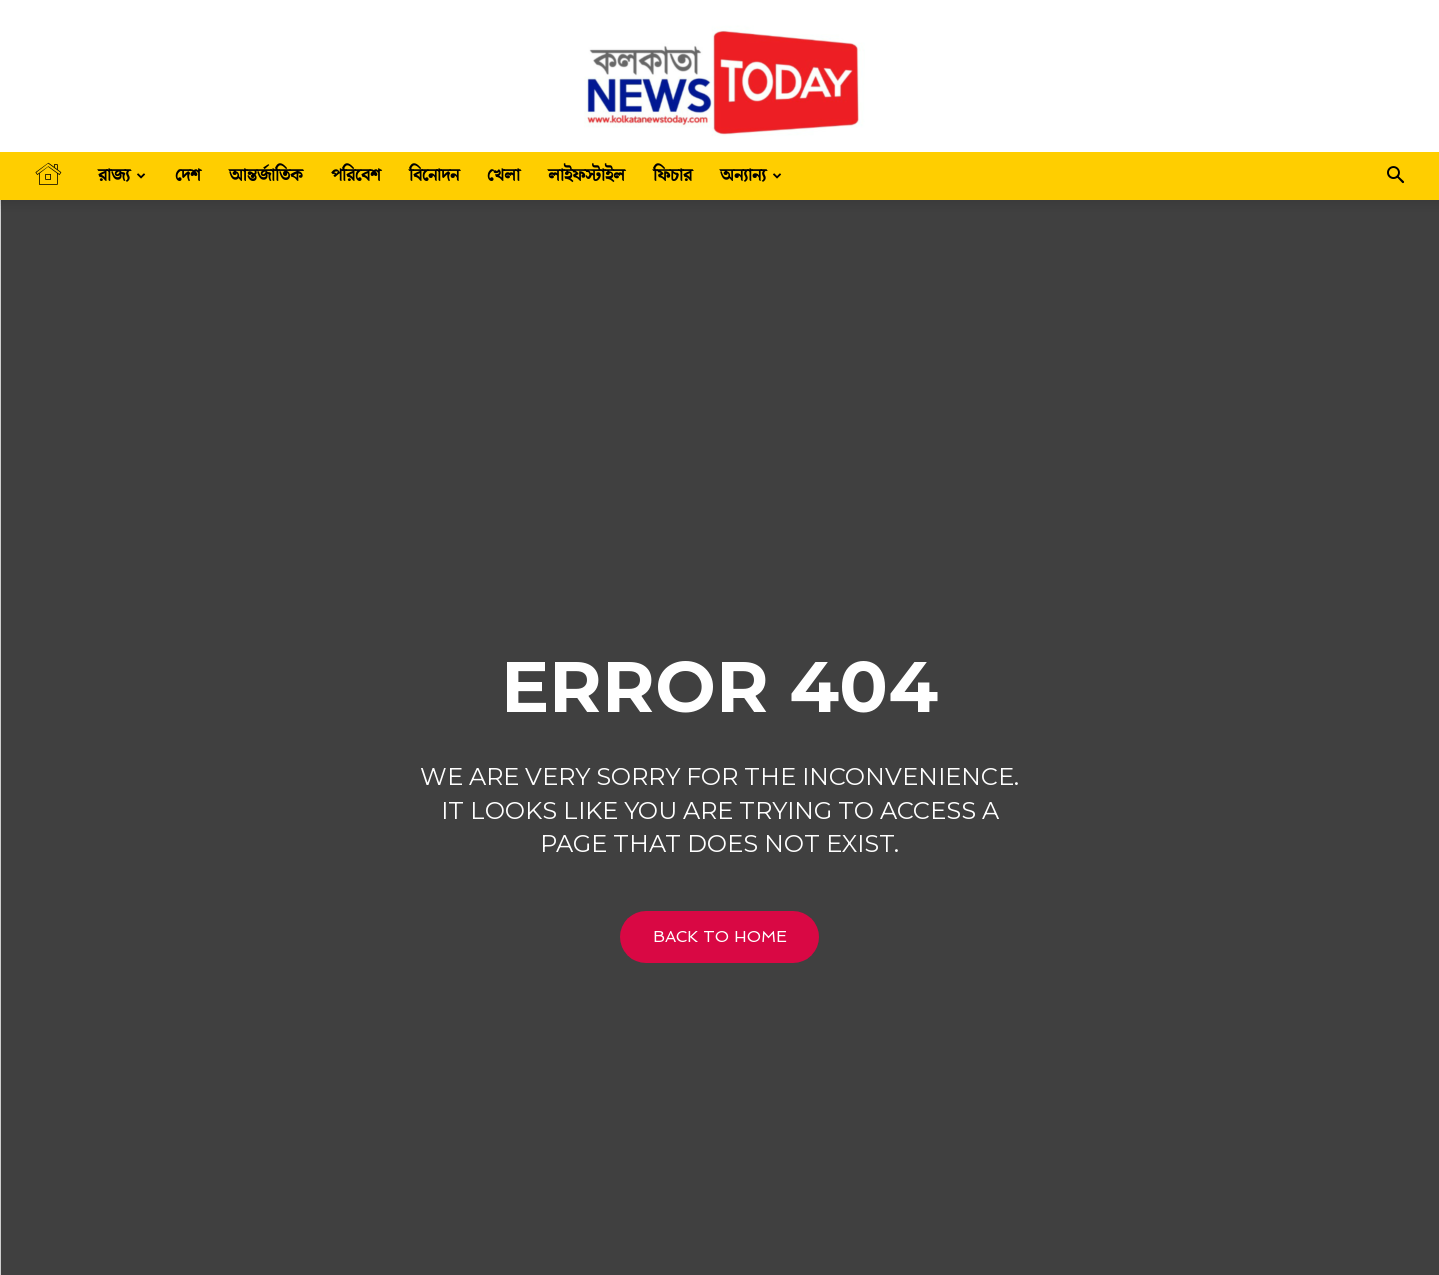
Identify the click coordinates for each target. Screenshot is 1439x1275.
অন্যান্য (751, 175)
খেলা (503, 175)
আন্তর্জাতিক (266, 175)
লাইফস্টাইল (586, 175)
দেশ (188, 175)
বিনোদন (434, 175)
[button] (1395, 177)
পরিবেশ (356, 175)
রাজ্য (122, 175)
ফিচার (672, 175)
